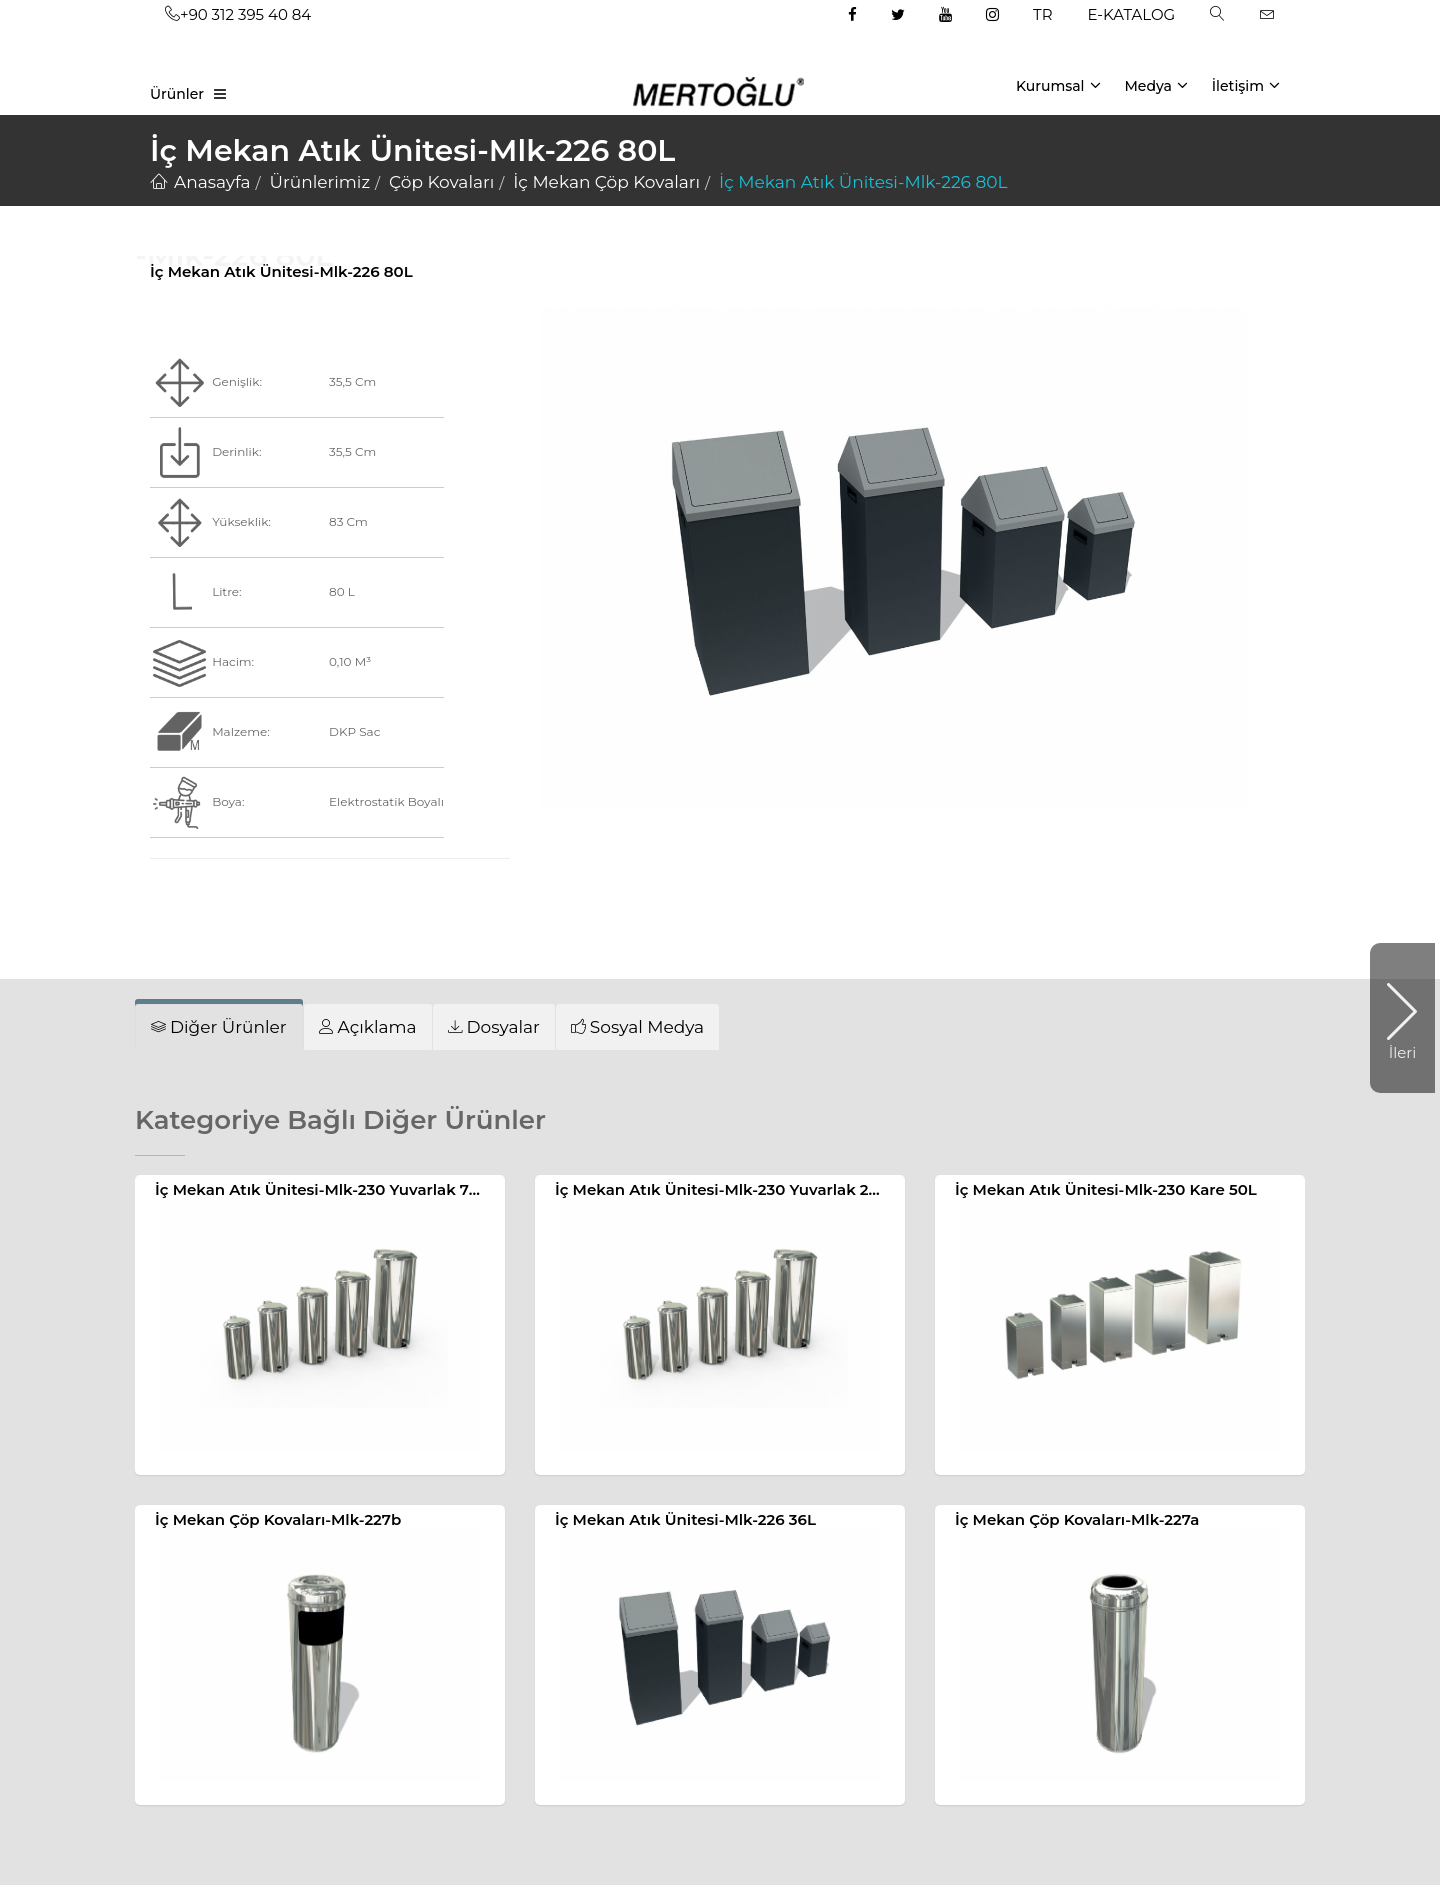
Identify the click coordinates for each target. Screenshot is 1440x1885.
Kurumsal (1058, 85)
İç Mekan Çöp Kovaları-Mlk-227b (278, 1519)
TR (1042, 14)
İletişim (1246, 85)
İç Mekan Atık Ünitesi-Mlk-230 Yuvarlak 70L (321, 1189)
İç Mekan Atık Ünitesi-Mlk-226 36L (685, 1519)
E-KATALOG (1132, 14)
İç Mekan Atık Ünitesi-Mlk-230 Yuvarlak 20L (721, 1189)
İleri (1393, 1018)
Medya (1155, 85)
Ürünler (177, 94)
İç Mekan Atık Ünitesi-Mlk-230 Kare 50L (1106, 1189)
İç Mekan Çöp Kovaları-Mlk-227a (1077, 1519)
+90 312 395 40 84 (238, 14)
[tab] (219, 1027)
